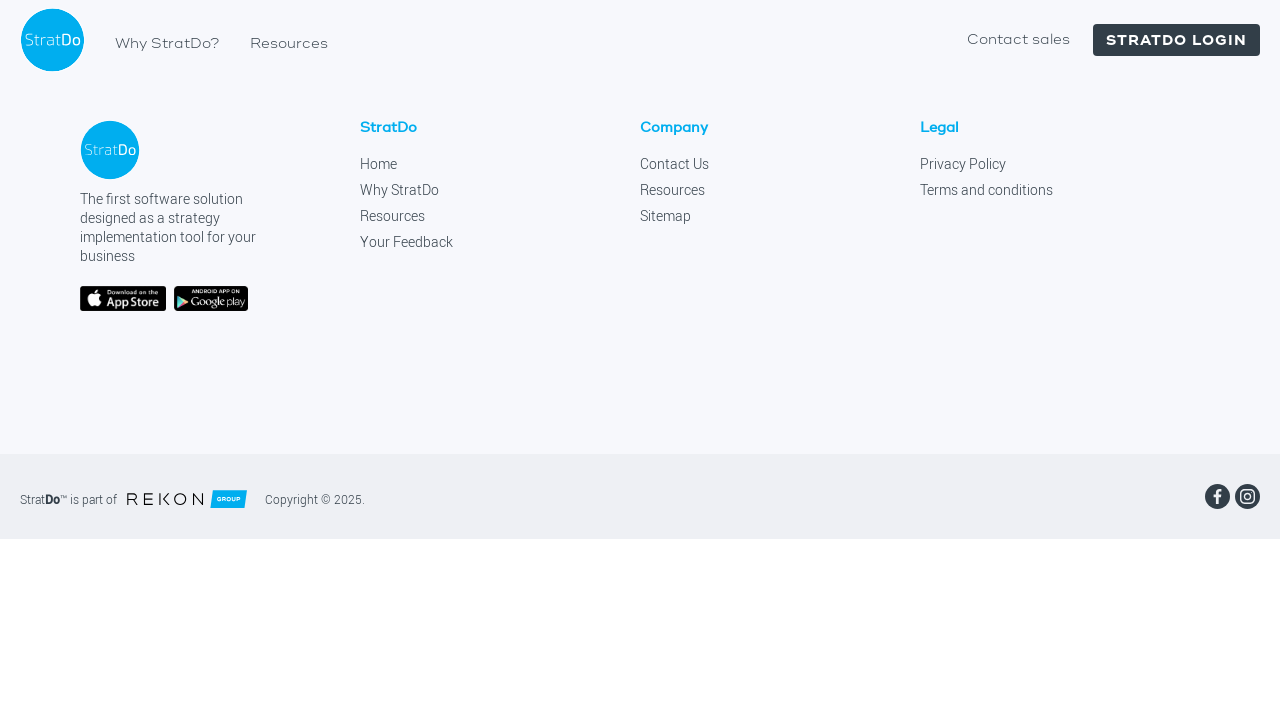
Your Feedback (406, 242)
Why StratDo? (167, 43)
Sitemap (665, 216)
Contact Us (674, 164)
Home (378, 164)
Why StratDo (399, 190)
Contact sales (1018, 40)
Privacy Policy (963, 164)
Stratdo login (1176, 40)
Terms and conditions (986, 190)
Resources (289, 43)
